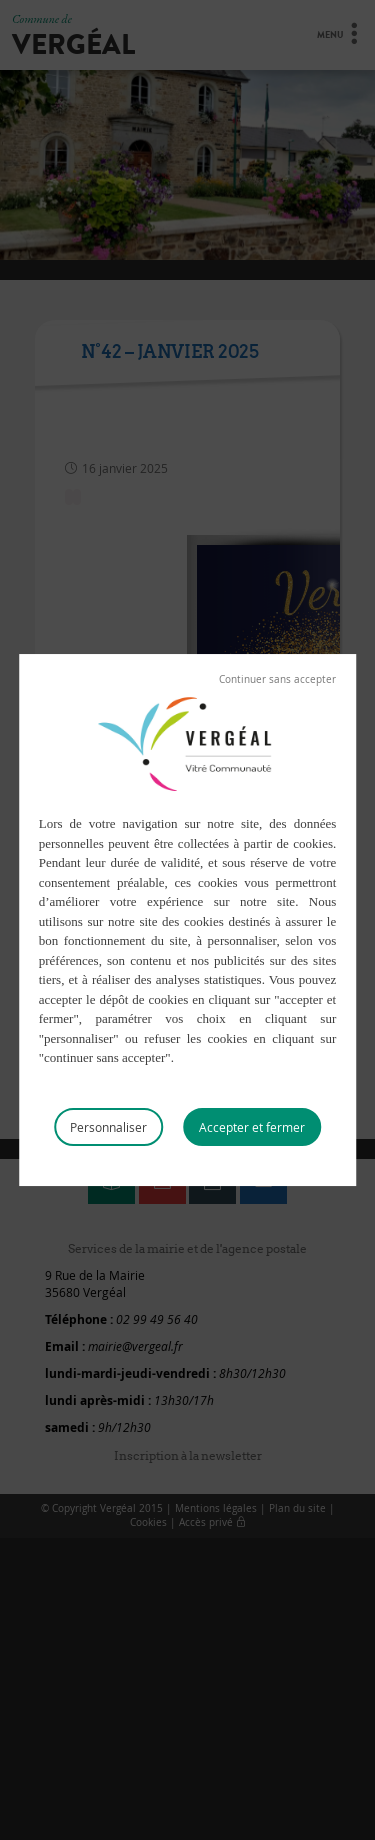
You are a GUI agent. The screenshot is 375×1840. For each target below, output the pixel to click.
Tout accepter (252, 1127)
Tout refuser (277, 680)
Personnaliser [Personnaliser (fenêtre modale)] (108, 1127)
